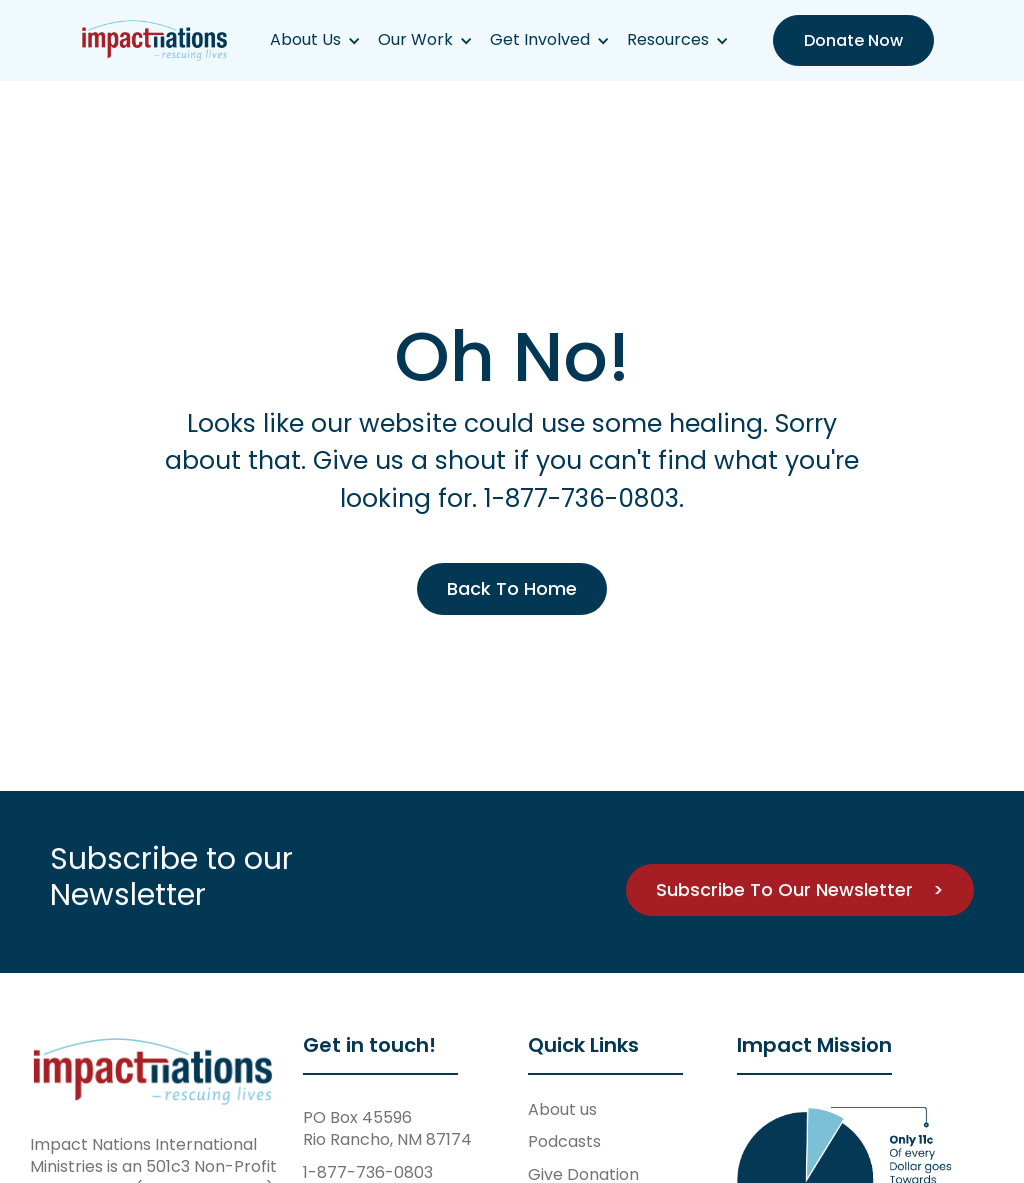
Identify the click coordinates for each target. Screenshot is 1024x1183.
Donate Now (853, 40)
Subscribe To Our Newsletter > (800, 889)
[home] (155, 40)
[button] (315, 40)
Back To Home (512, 588)
